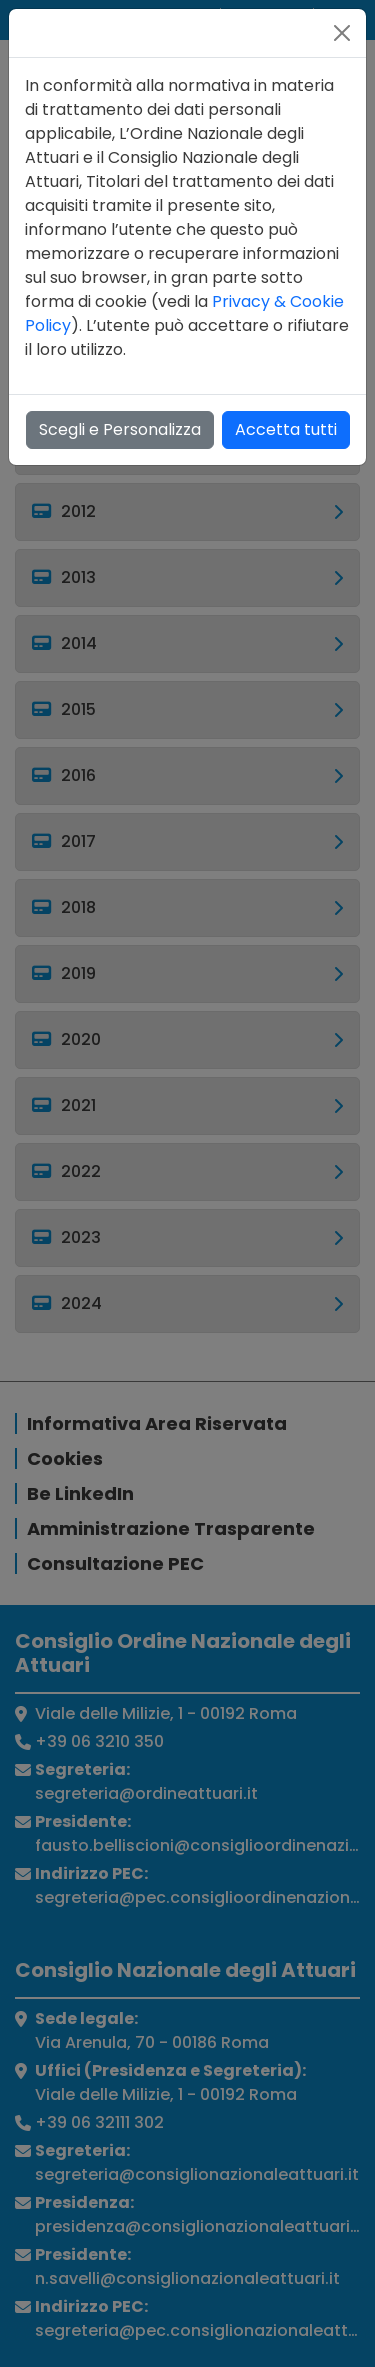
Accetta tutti (286, 429)
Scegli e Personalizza (120, 429)
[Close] (342, 33)
